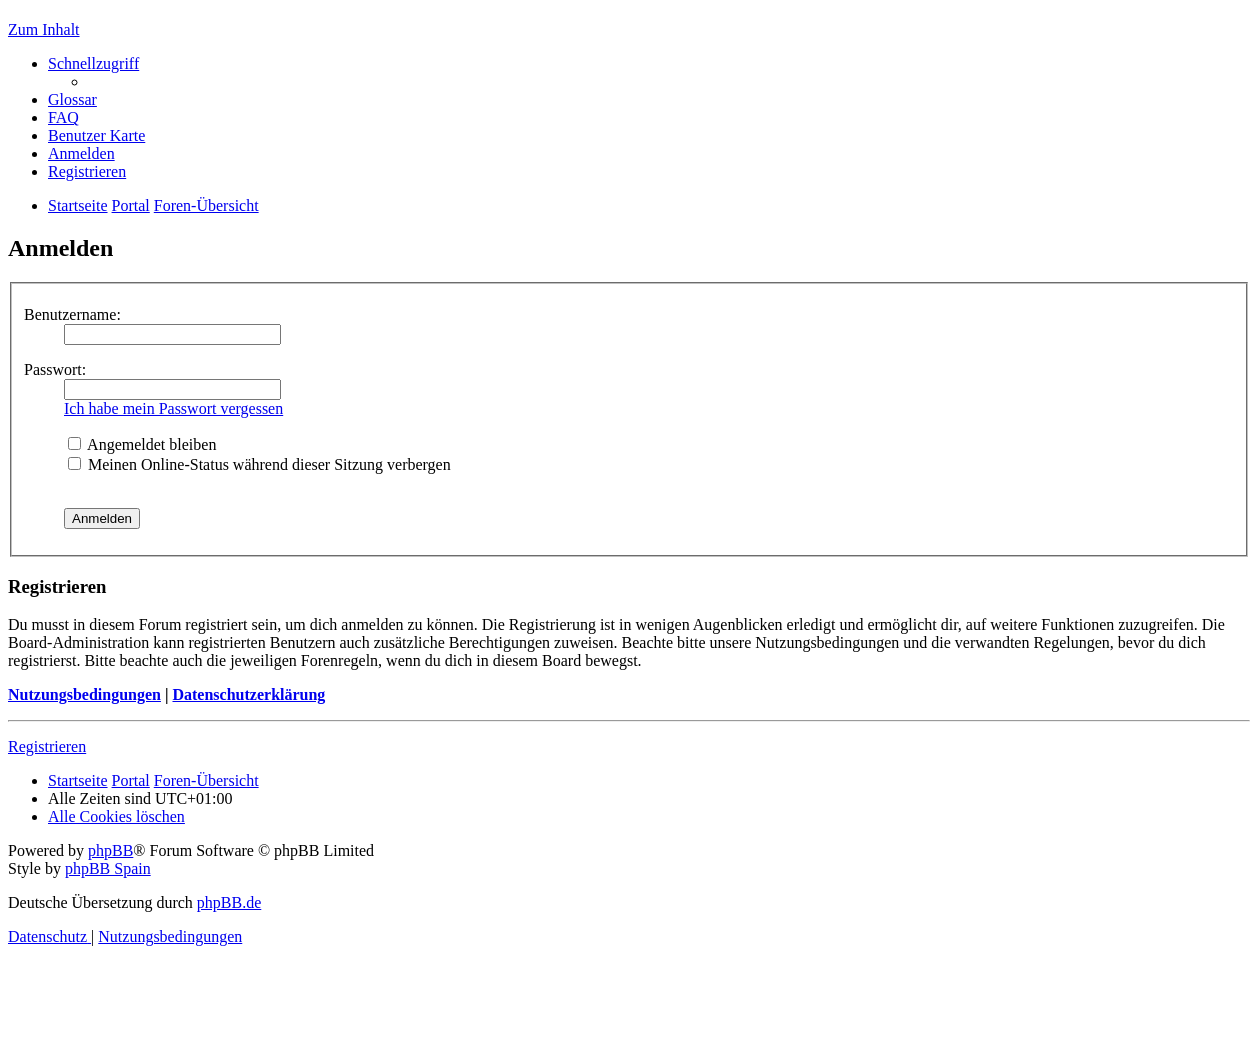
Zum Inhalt (44, 29)
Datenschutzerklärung (248, 694)
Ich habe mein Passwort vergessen (173, 408)
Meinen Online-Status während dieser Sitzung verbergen (259, 464)
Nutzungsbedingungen (84, 694)
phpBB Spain (108, 868)
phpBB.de (229, 902)
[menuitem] (72, 99)
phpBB (110, 850)
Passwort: (55, 369)
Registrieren (47, 746)
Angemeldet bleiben (142, 444)
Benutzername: (72, 314)
